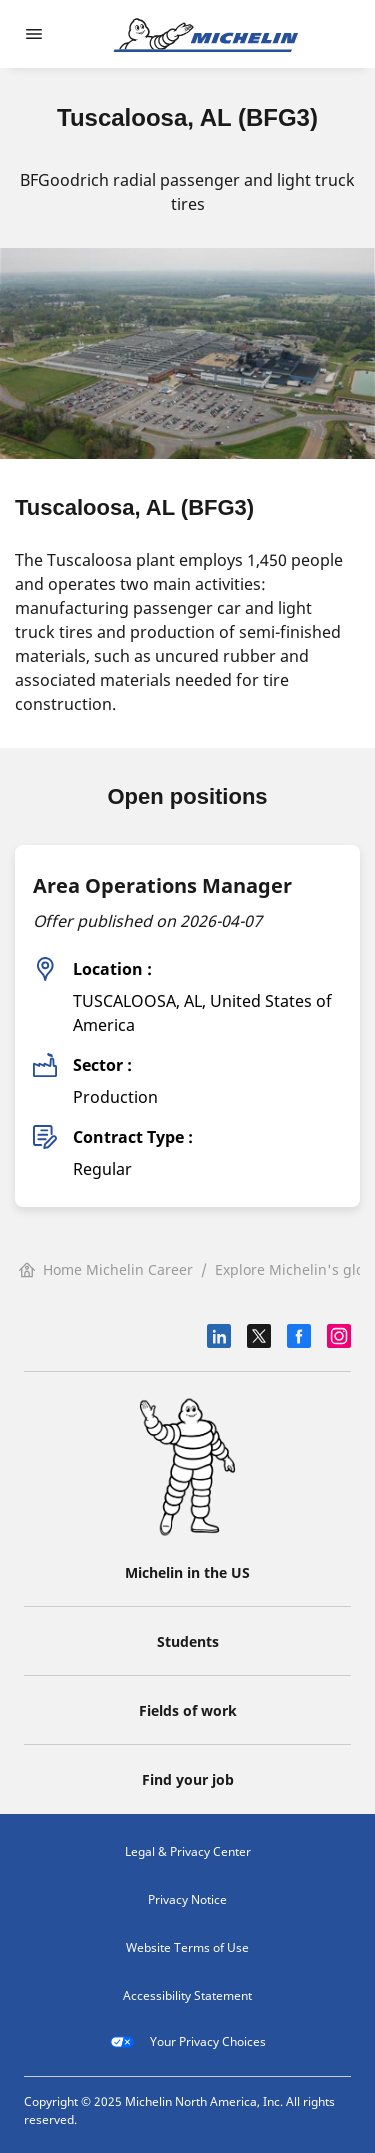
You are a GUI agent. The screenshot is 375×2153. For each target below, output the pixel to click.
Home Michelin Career (106, 1269)
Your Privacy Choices (188, 2042)
